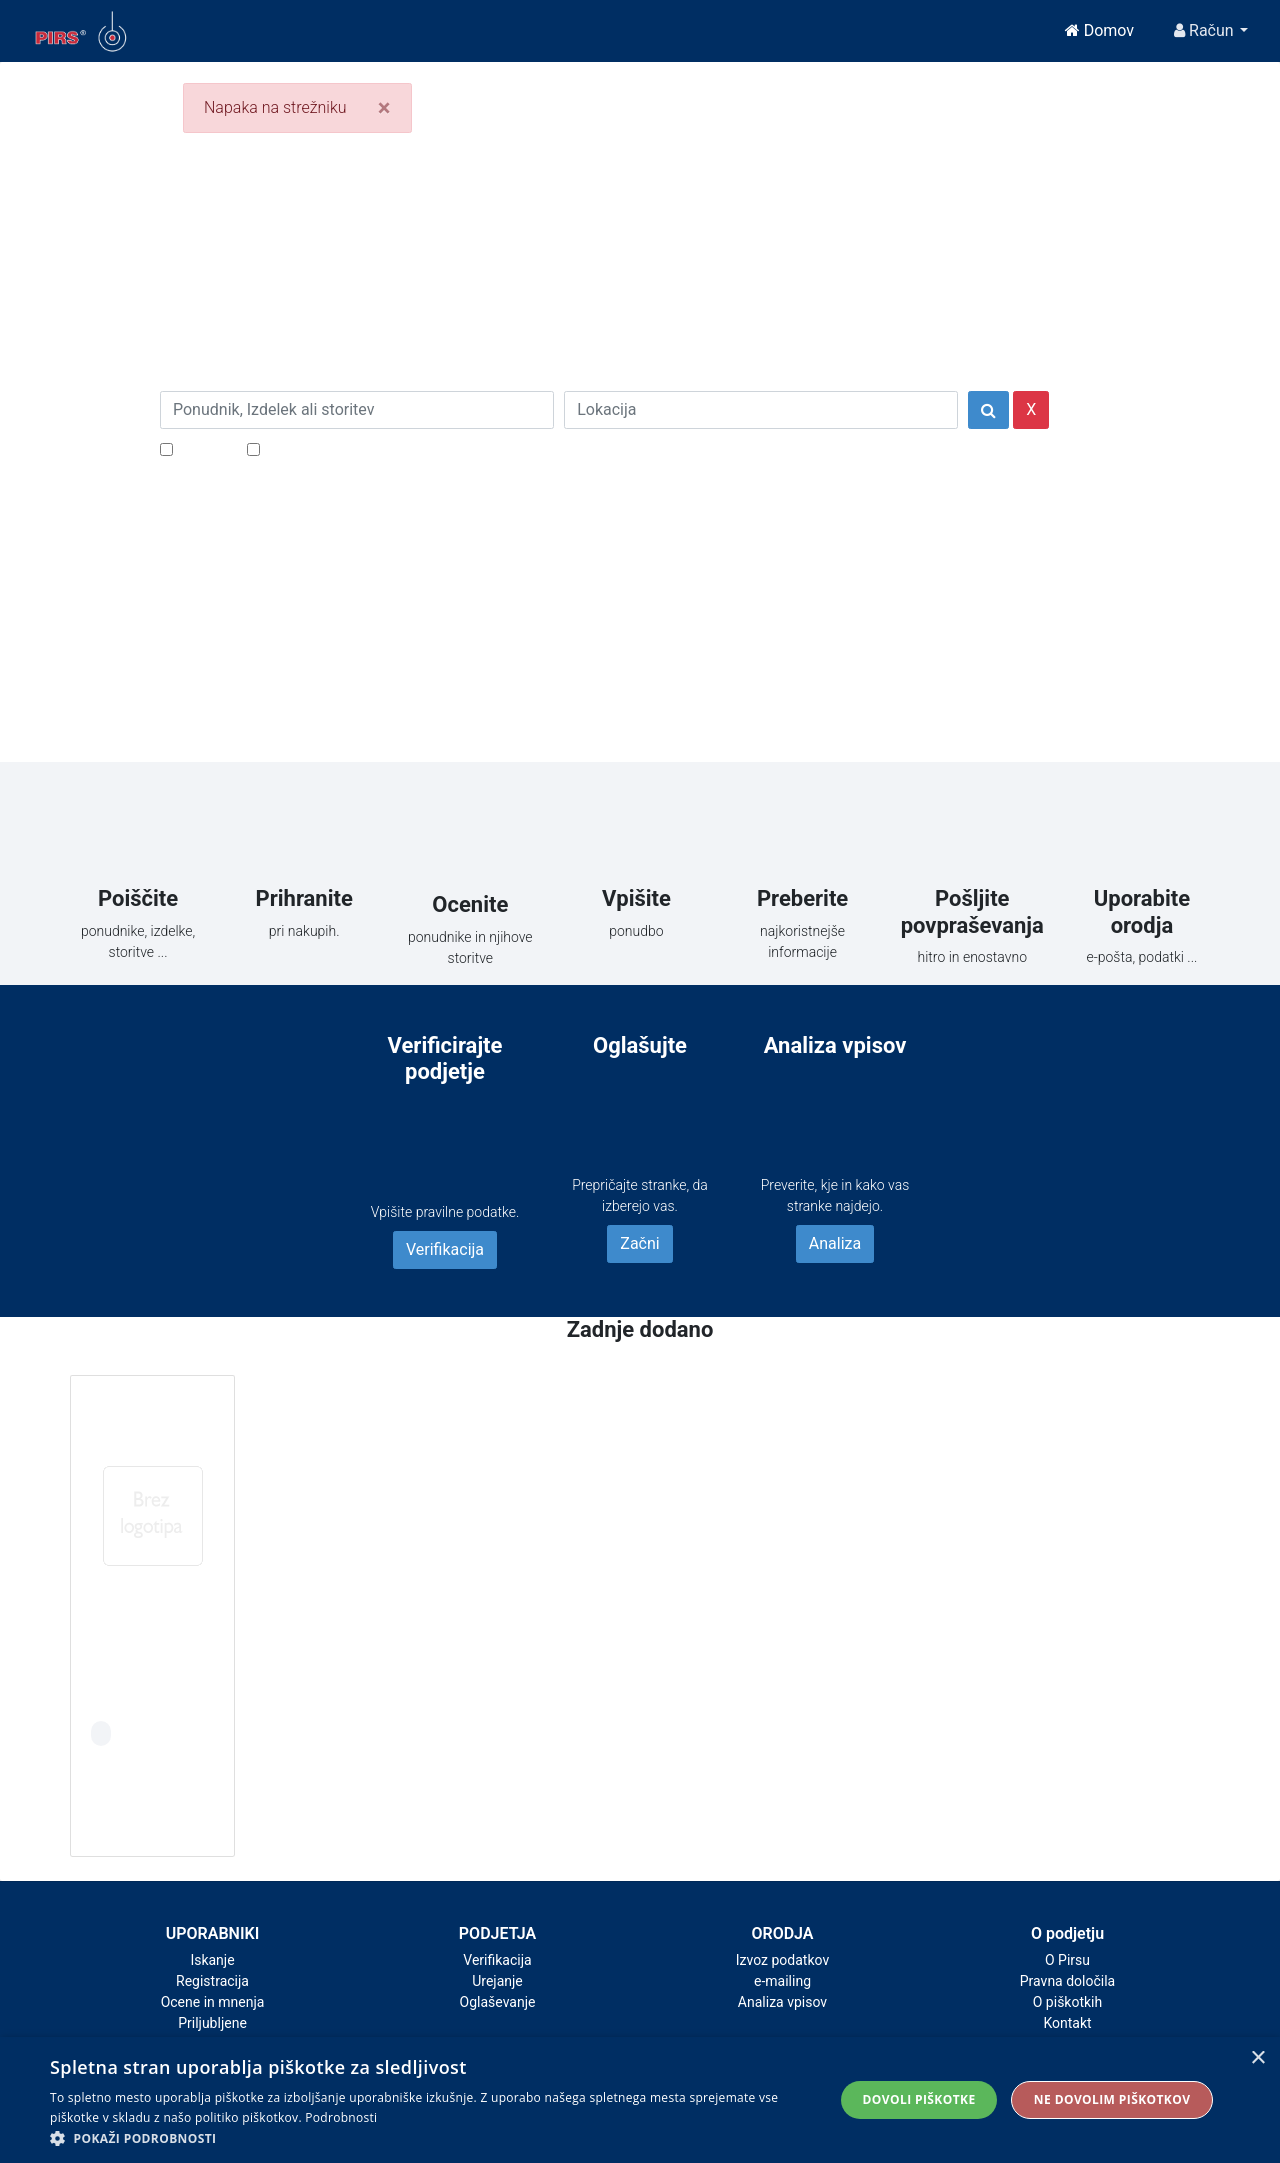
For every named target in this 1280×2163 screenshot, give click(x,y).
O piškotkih (1067, 2002)
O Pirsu (1067, 1960)
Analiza (835, 1243)
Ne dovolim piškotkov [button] (1112, 2099)
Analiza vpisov (782, 2002)
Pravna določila (1067, 1981)
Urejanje (497, 1981)
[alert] (640, 2100)
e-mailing (782, 1981)
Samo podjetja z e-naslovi (354, 448)
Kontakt (1067, 2023)
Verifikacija (445, 1249)
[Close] (384, 108)
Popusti (204, 448)
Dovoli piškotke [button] (919, 2099)
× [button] (1257, 2058)
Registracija (212, 1981)
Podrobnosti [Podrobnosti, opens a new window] (341, 2117)
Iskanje (212, 1960)
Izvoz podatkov (782, 1960)
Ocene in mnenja (213, 2002)
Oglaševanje (498, 2002)
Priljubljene (212, 2023)
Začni (639, 1243)
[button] (430, 2138)
